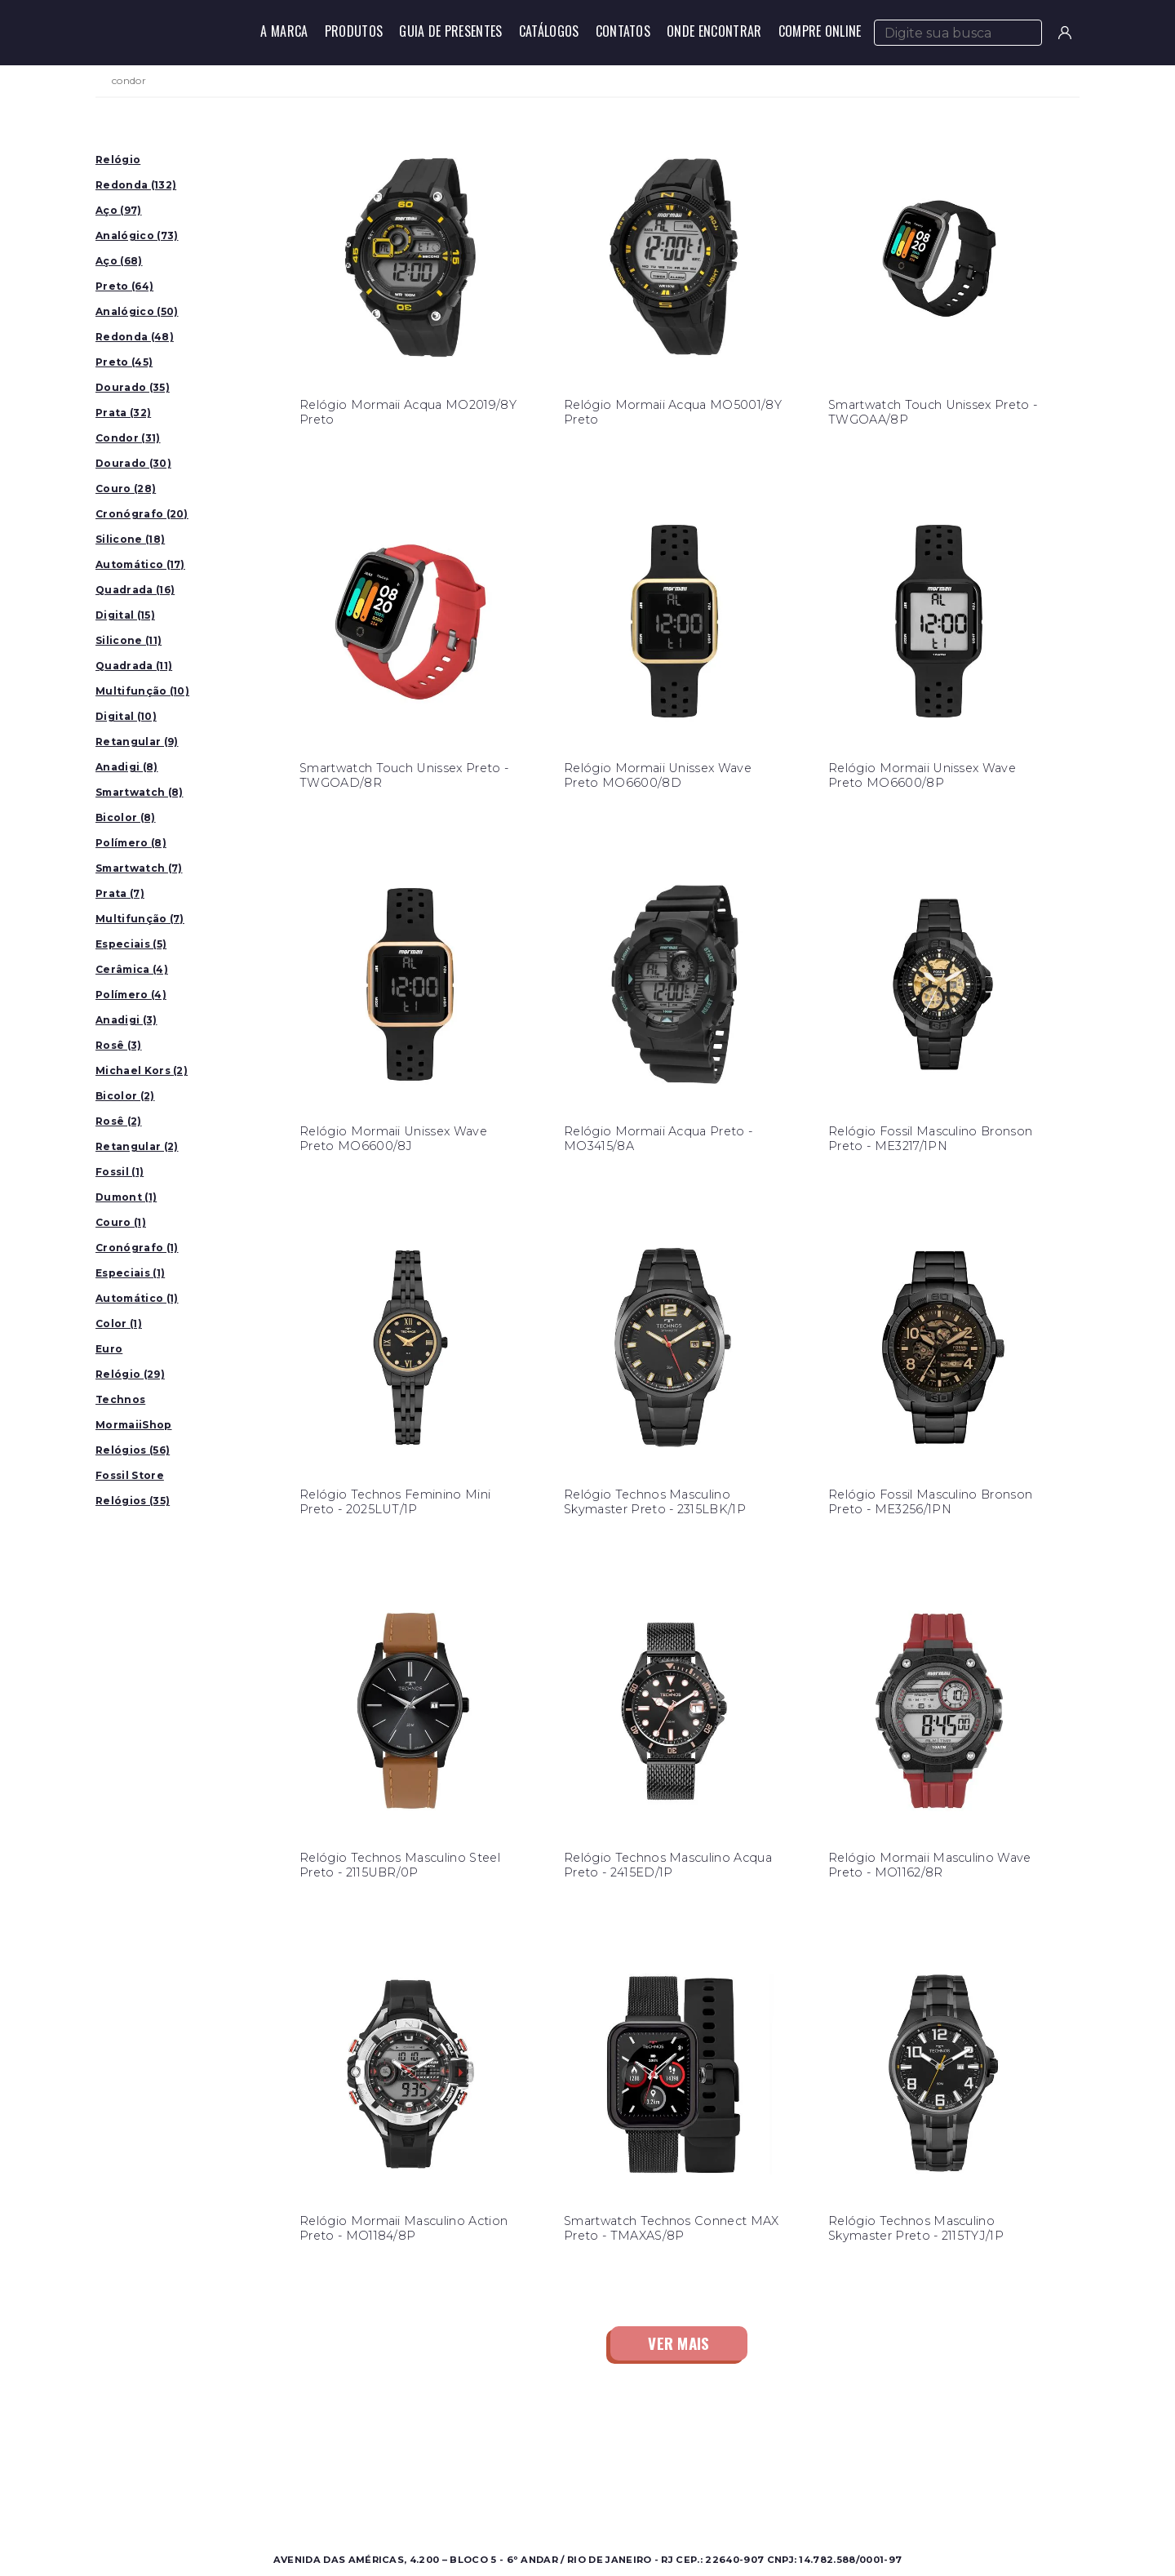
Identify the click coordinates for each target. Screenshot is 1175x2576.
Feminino (262, 2475)
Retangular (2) (136, 1146)
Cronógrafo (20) (141, 514)
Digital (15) (125, 615)
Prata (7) (119, 893)
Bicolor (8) (125, 817)
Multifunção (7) (139, 919)
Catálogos (549, 31)
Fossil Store (129, 1475)
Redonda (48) (134, 337)
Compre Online (820, 31)
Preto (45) (124, 362)
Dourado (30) (133, 463)
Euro (108, 1349)
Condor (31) (128, 438)
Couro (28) (125, 488)
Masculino (263, 2455)
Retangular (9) (136, 741)
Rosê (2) (118, 1121)
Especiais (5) (130, 944)
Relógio (117, 159)
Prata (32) (123, 412)
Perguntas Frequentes (774, 2475)
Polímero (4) (130, 994)
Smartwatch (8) (139, 792)
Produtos (354, 31)
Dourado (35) (132, 387)
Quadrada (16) (135, 590)
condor (129, 81)
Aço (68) (119, 261)
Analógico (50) (136, 311)
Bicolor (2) (125, 1096)
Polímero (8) (130, 843)
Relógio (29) (130, 1374)
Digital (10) (126, 716)
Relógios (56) (132, 1450)
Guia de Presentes (450, 31)
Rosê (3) (118, 1045)
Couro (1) (120, 1222)
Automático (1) (136, 1298)
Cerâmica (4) (131, 969)
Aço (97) (118, 210)
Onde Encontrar (714, 31)
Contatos (623, 31)
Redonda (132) (135, 185)
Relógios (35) (132, 1501)
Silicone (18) (130, 539)
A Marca (284, 31)
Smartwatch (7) (138, 868)
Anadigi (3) (126, 1020)
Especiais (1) (130, 1273)
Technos (120, 1399)
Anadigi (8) (126, 767)
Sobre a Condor (522, 2455)
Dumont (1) (126, 1197)
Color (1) (118, 1323)
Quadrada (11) (133, 666)
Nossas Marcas (518, 2495)
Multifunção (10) (142, 691)
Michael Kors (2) (141, 1070)
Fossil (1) (119, 1172)
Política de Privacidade (776, 2495)
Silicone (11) (128, 640)
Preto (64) (124, 286)
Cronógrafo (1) (136, 1247)
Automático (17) (140, 564)
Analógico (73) (136, 235)
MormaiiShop (133, 1425)
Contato (734, 2455)
